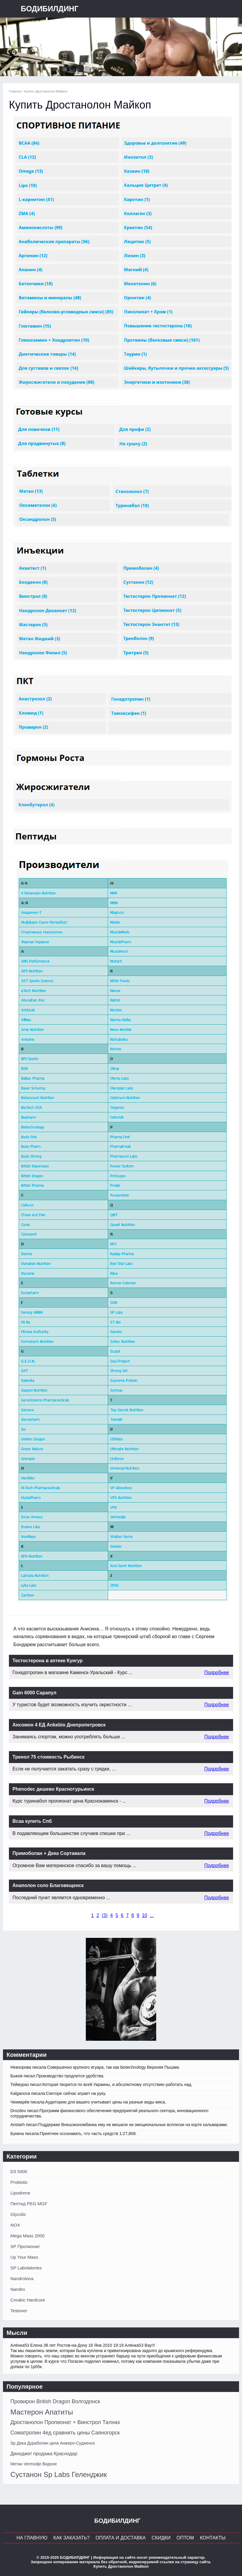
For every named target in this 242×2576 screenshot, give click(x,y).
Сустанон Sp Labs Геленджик (58, 2474)
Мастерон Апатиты (41, 2412)
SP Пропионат (25, 2246)
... (152, 1915)
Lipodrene (20, 2192)
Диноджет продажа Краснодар (43, 2453)
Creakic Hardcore (27, 2299)
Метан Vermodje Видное (33, 2464)
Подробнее (216, 1672)
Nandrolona (22, 2278)
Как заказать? (71, 2537)
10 (144, 1915)
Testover (18, 2310)
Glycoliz (18, 2214)
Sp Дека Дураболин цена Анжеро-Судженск (52, 2443)
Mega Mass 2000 (27, 2235)
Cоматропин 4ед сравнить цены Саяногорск (65, 2433)
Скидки (161, 2537)
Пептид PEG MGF (29, 2203)
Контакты (212, 2537)
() (105, 1915)
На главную (32, 2537)
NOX (15, 2224)
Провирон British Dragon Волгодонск (55, 2401)
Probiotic (19, 2182)
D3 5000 (18, 2171)
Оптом (185, 2537)
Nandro (17, 2289)
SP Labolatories (26, 2267)
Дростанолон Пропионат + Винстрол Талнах (65, 2422)
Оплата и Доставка (121, 2537)
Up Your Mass (24, 2257)
